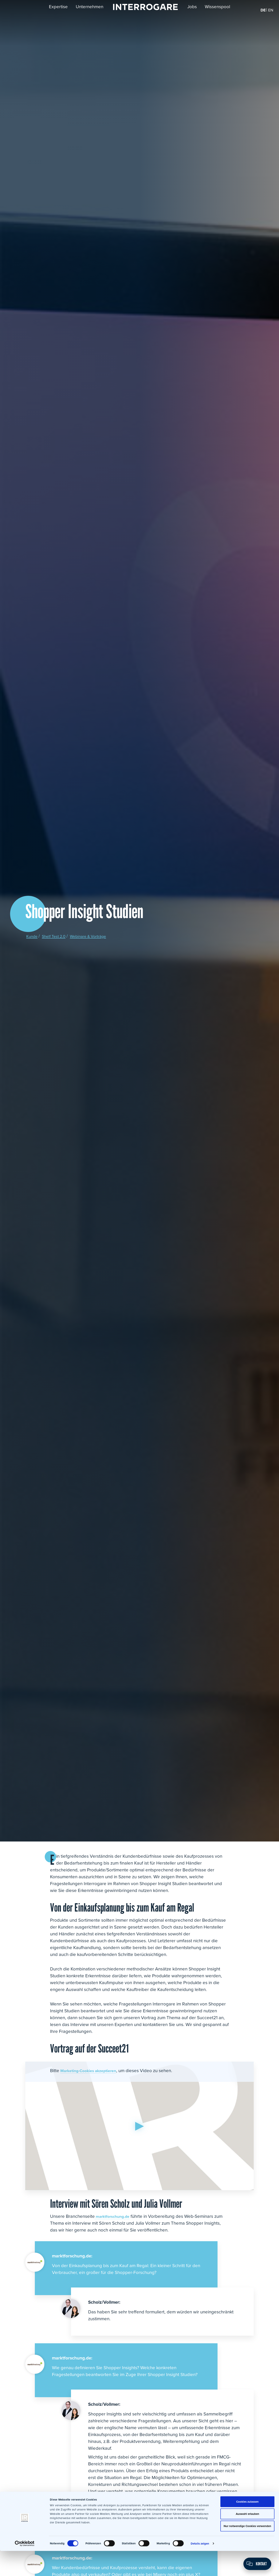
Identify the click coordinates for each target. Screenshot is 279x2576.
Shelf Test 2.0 (57, 936)
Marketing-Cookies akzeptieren (92, 2070)
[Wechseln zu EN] (270, 17)
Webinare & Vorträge (96, 936)
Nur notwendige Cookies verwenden (247, 2551)
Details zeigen (200, 2568)
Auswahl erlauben (247, 2539)
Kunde (32, 936)
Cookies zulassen (247, 2526)
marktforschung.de (115, 2216)
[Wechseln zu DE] (262, 17)
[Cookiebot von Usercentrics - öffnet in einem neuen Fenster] (24, 2568)
